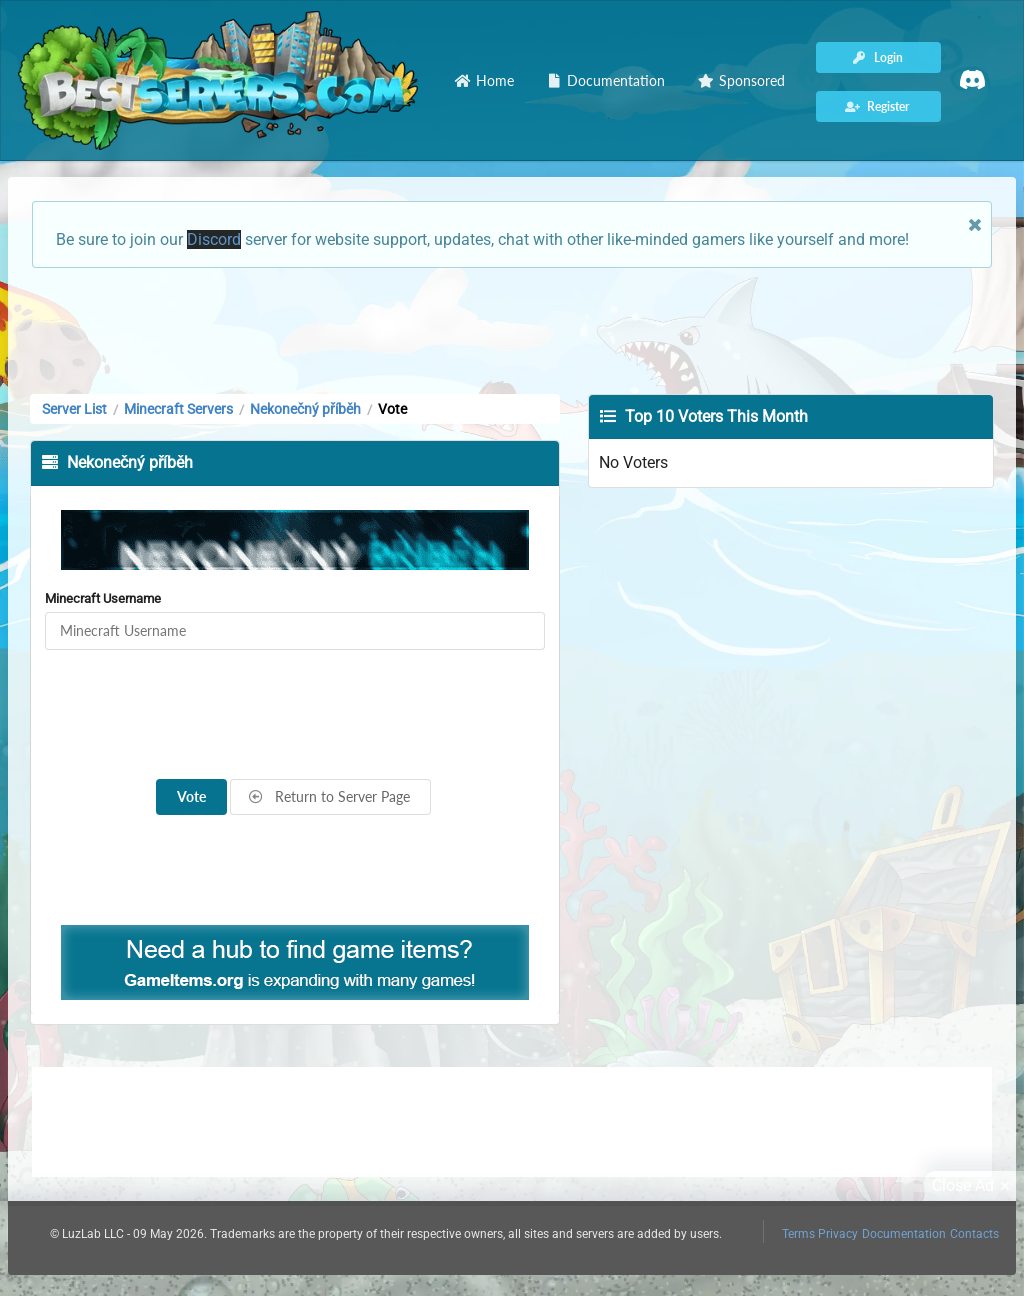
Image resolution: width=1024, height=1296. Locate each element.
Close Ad (974, 1186)
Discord (214, 239)
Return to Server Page (329, 796)
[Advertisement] (512, 329)
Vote (191, 796)
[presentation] (295, 715)
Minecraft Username (103, 598)
